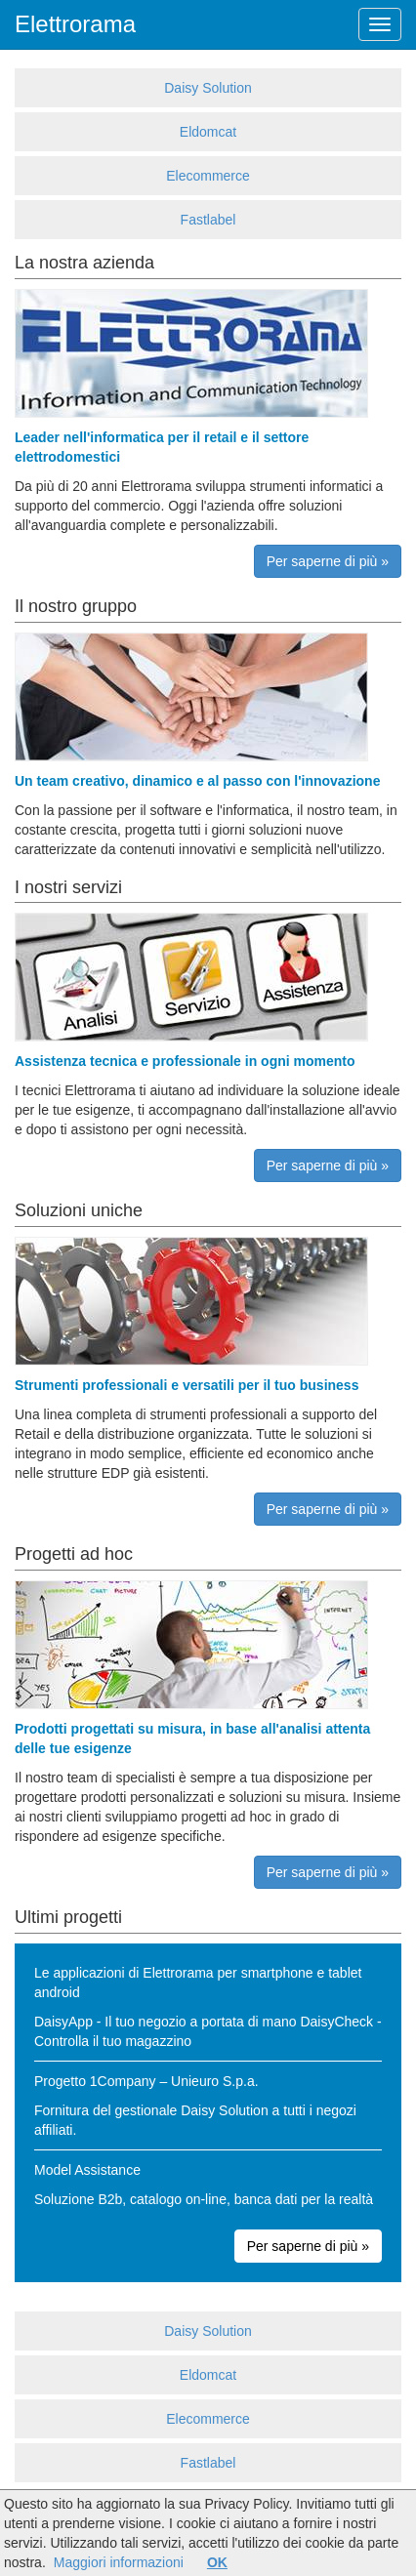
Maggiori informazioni (119, 2562)
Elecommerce (208, 176)
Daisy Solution (208, 88)
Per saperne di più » (328, 561)
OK (217, 2562)
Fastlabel (208, 219)
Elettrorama (75, 24)
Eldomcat (208, 132)
